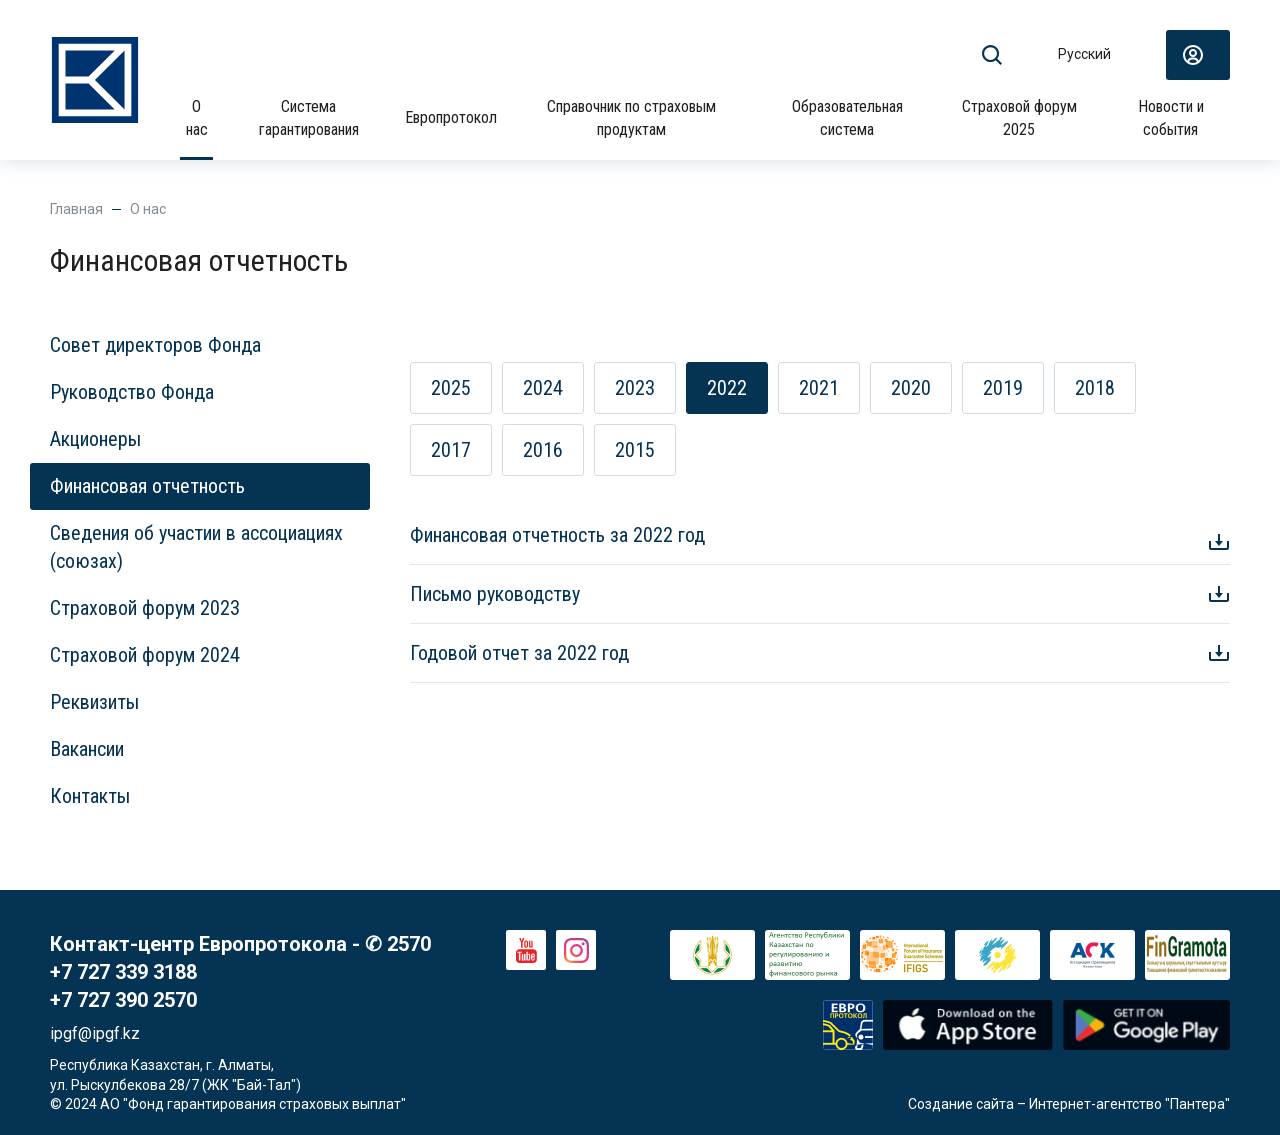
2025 (451, 388)
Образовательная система (847, 117)
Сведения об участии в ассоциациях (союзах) (196, 547)
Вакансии (87, 749)
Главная (76, 209)
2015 (635, 450)
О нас (197, 117)
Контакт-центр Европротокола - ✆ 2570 (240, 944)
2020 (911, 388)
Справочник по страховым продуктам (631, 117)
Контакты (90, 796)
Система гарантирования (309, 117)
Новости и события (1171, 117)
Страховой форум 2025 (1019, 117)
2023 (635, 388)
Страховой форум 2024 (145, 655)
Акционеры (95, 439)
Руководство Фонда (132, 392)
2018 (1095, 388)
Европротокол (451, 117)
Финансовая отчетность (147, 486)
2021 (819, 388)
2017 (451, 450)
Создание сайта (961, 1104)
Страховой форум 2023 (145, 608)
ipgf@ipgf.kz (95, 1033)
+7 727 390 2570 (123, 1000)
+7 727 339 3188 (123, 972)
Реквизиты (94, 702)
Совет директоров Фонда (155, 345)
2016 (543, 450)
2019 (1003, 388)
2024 (543, 388)
